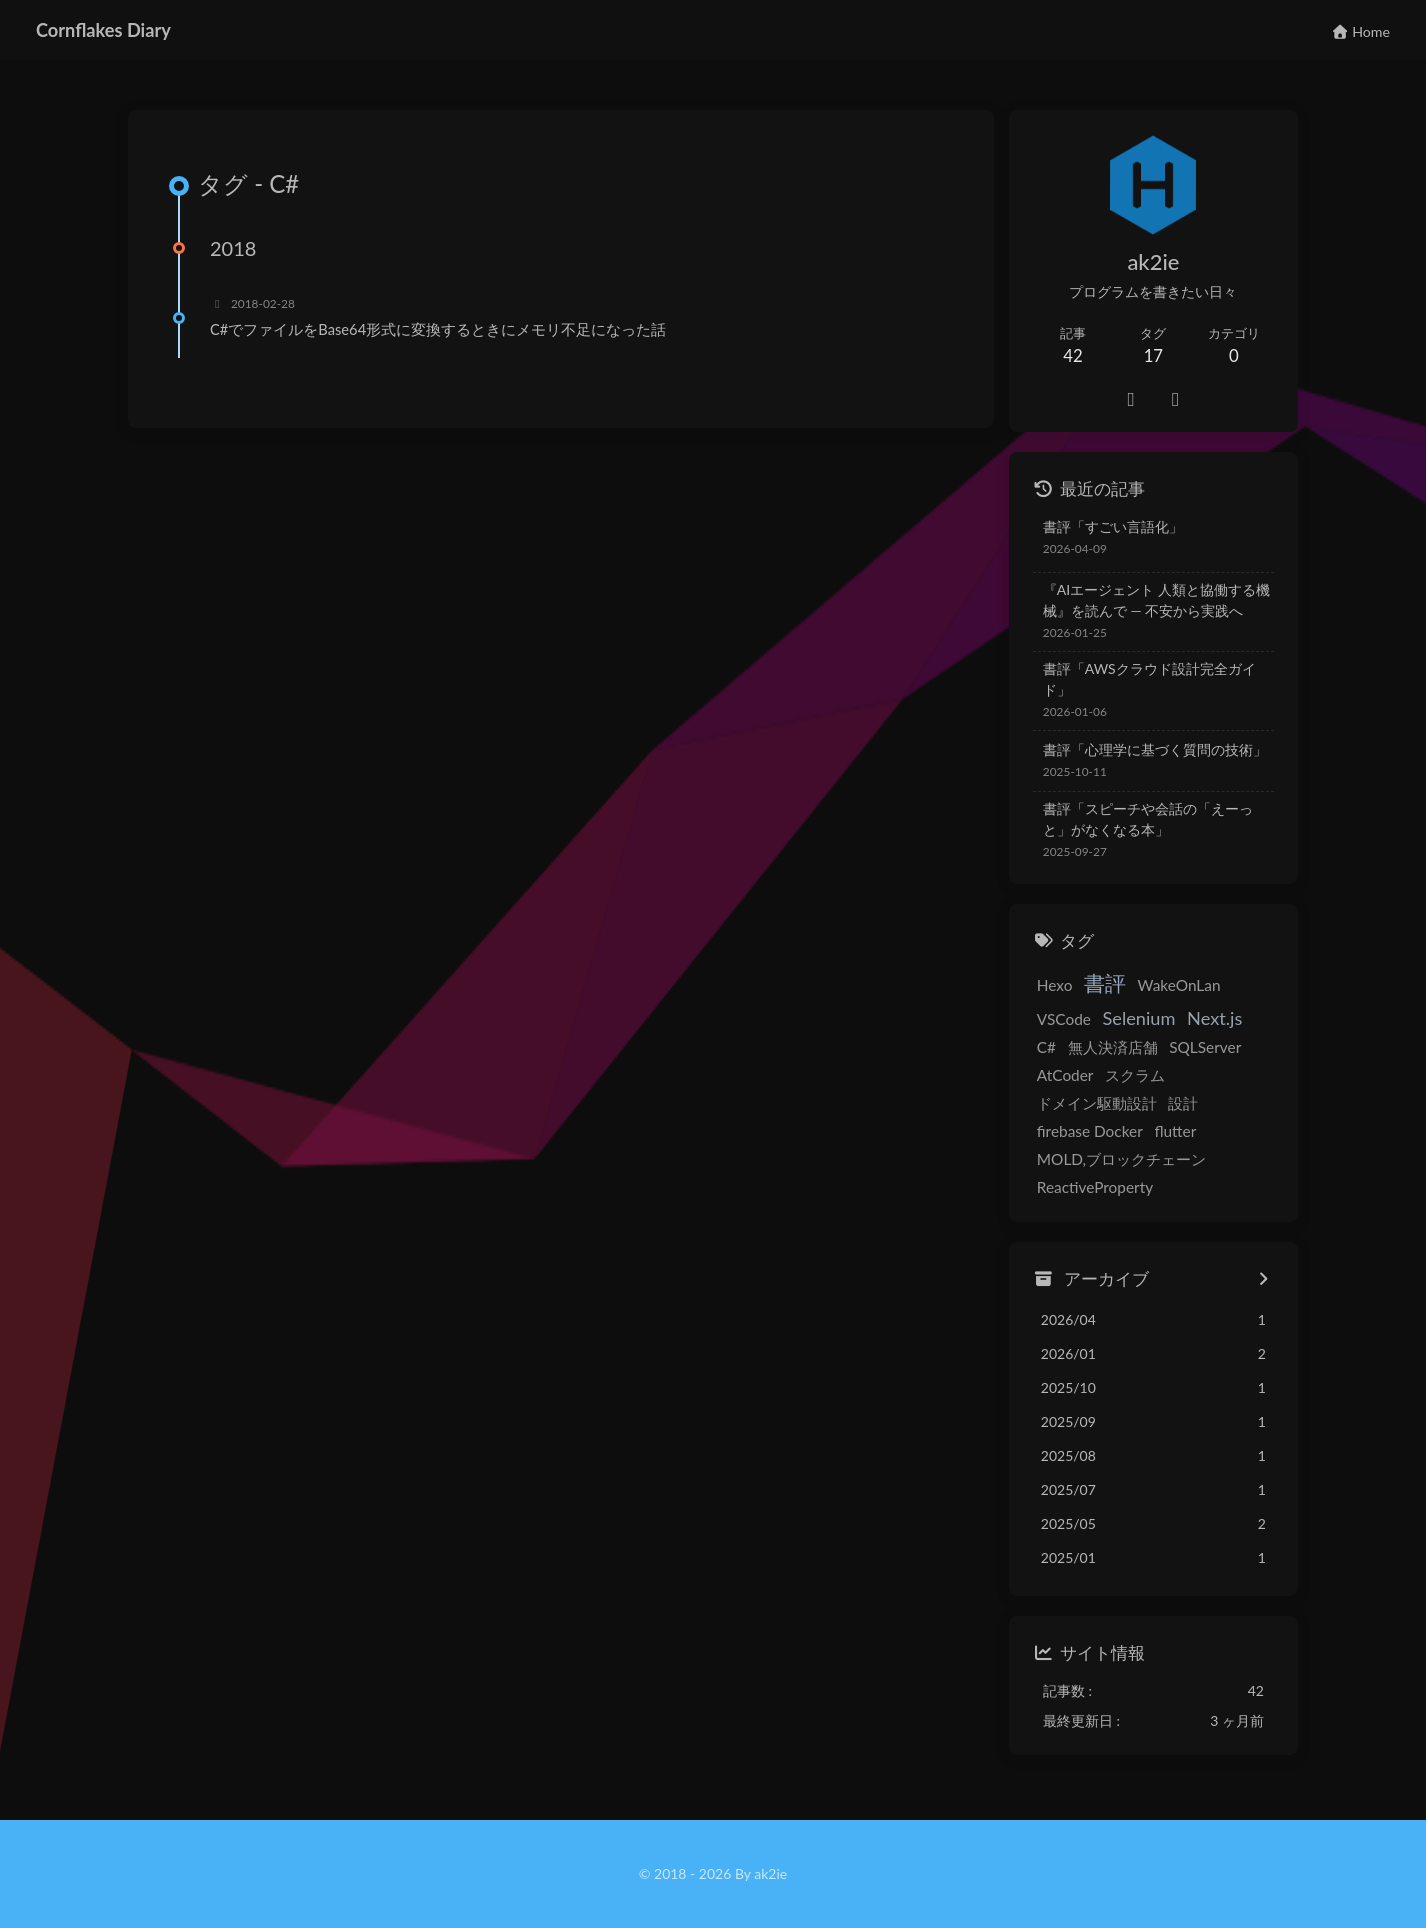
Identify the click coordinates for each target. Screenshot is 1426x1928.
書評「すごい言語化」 (1113, 526)
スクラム (1135, 1075)
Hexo (1055, 985)
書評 (1105, 982)
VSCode (1064, 1019)
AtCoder (1065, 1075)
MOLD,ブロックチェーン (1121, 1159)
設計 (1183, 1103)
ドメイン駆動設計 (1097, 1103)
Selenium (1139, 1018)
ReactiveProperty (1095, 1187)
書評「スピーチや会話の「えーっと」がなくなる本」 (1148, 819)
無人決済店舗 (1113, 1047)
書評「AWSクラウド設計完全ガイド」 (1149, 679)
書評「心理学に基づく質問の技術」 (1155, 749)
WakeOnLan (1179, 985)
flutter (1175, 1131)
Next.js (1214, 1018)
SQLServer (1205, 1047)
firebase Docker (1090, 1131)
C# (1046, 1047)
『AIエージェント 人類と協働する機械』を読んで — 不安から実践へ (1156, 600)
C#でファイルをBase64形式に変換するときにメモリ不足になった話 (438, 329)
